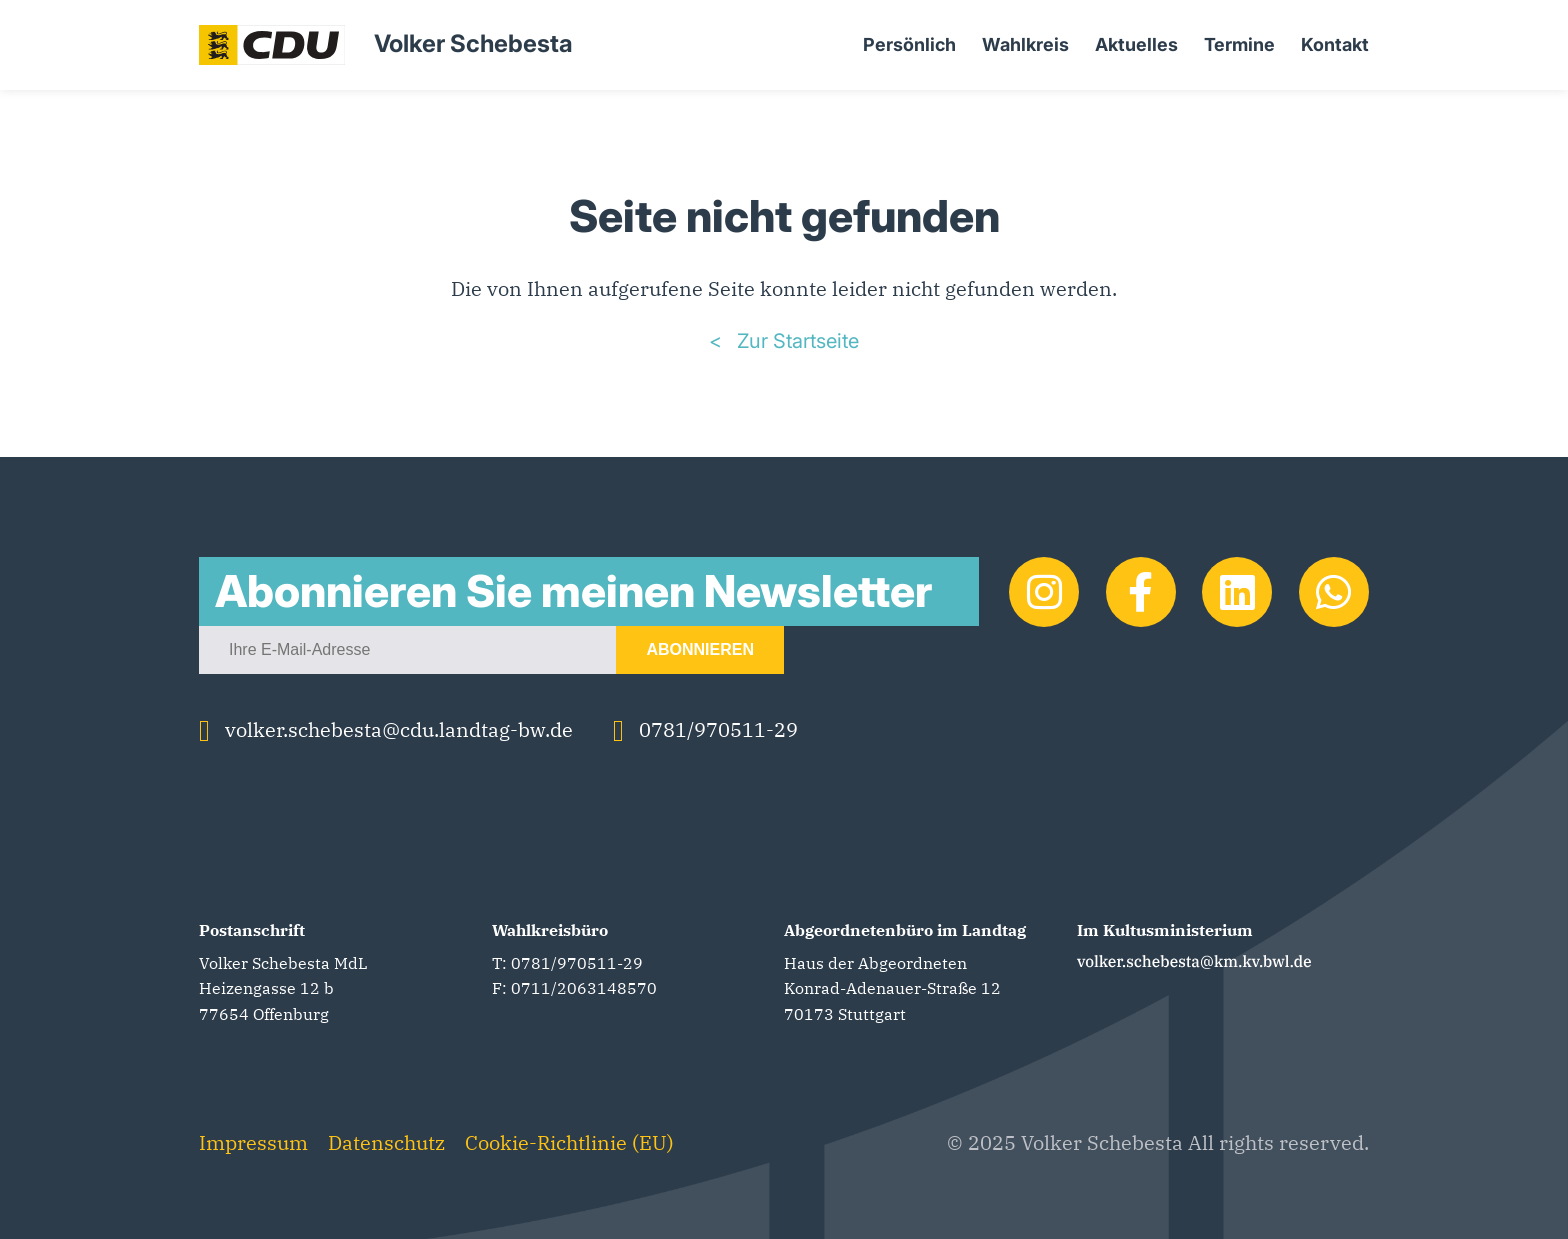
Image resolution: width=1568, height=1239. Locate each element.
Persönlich (909, 44)
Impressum (253, 1142)
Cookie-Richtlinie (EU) (569, 1142)
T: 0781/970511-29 (567, 963)
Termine (1239, 44)
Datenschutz (386, 1142)
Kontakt (1335, 44)
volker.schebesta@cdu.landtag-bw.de (386, 729)
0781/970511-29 (705, 729)
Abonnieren (700, 649)
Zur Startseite (795, 341)
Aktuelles (1136, 44)
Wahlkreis (1025, 44)
